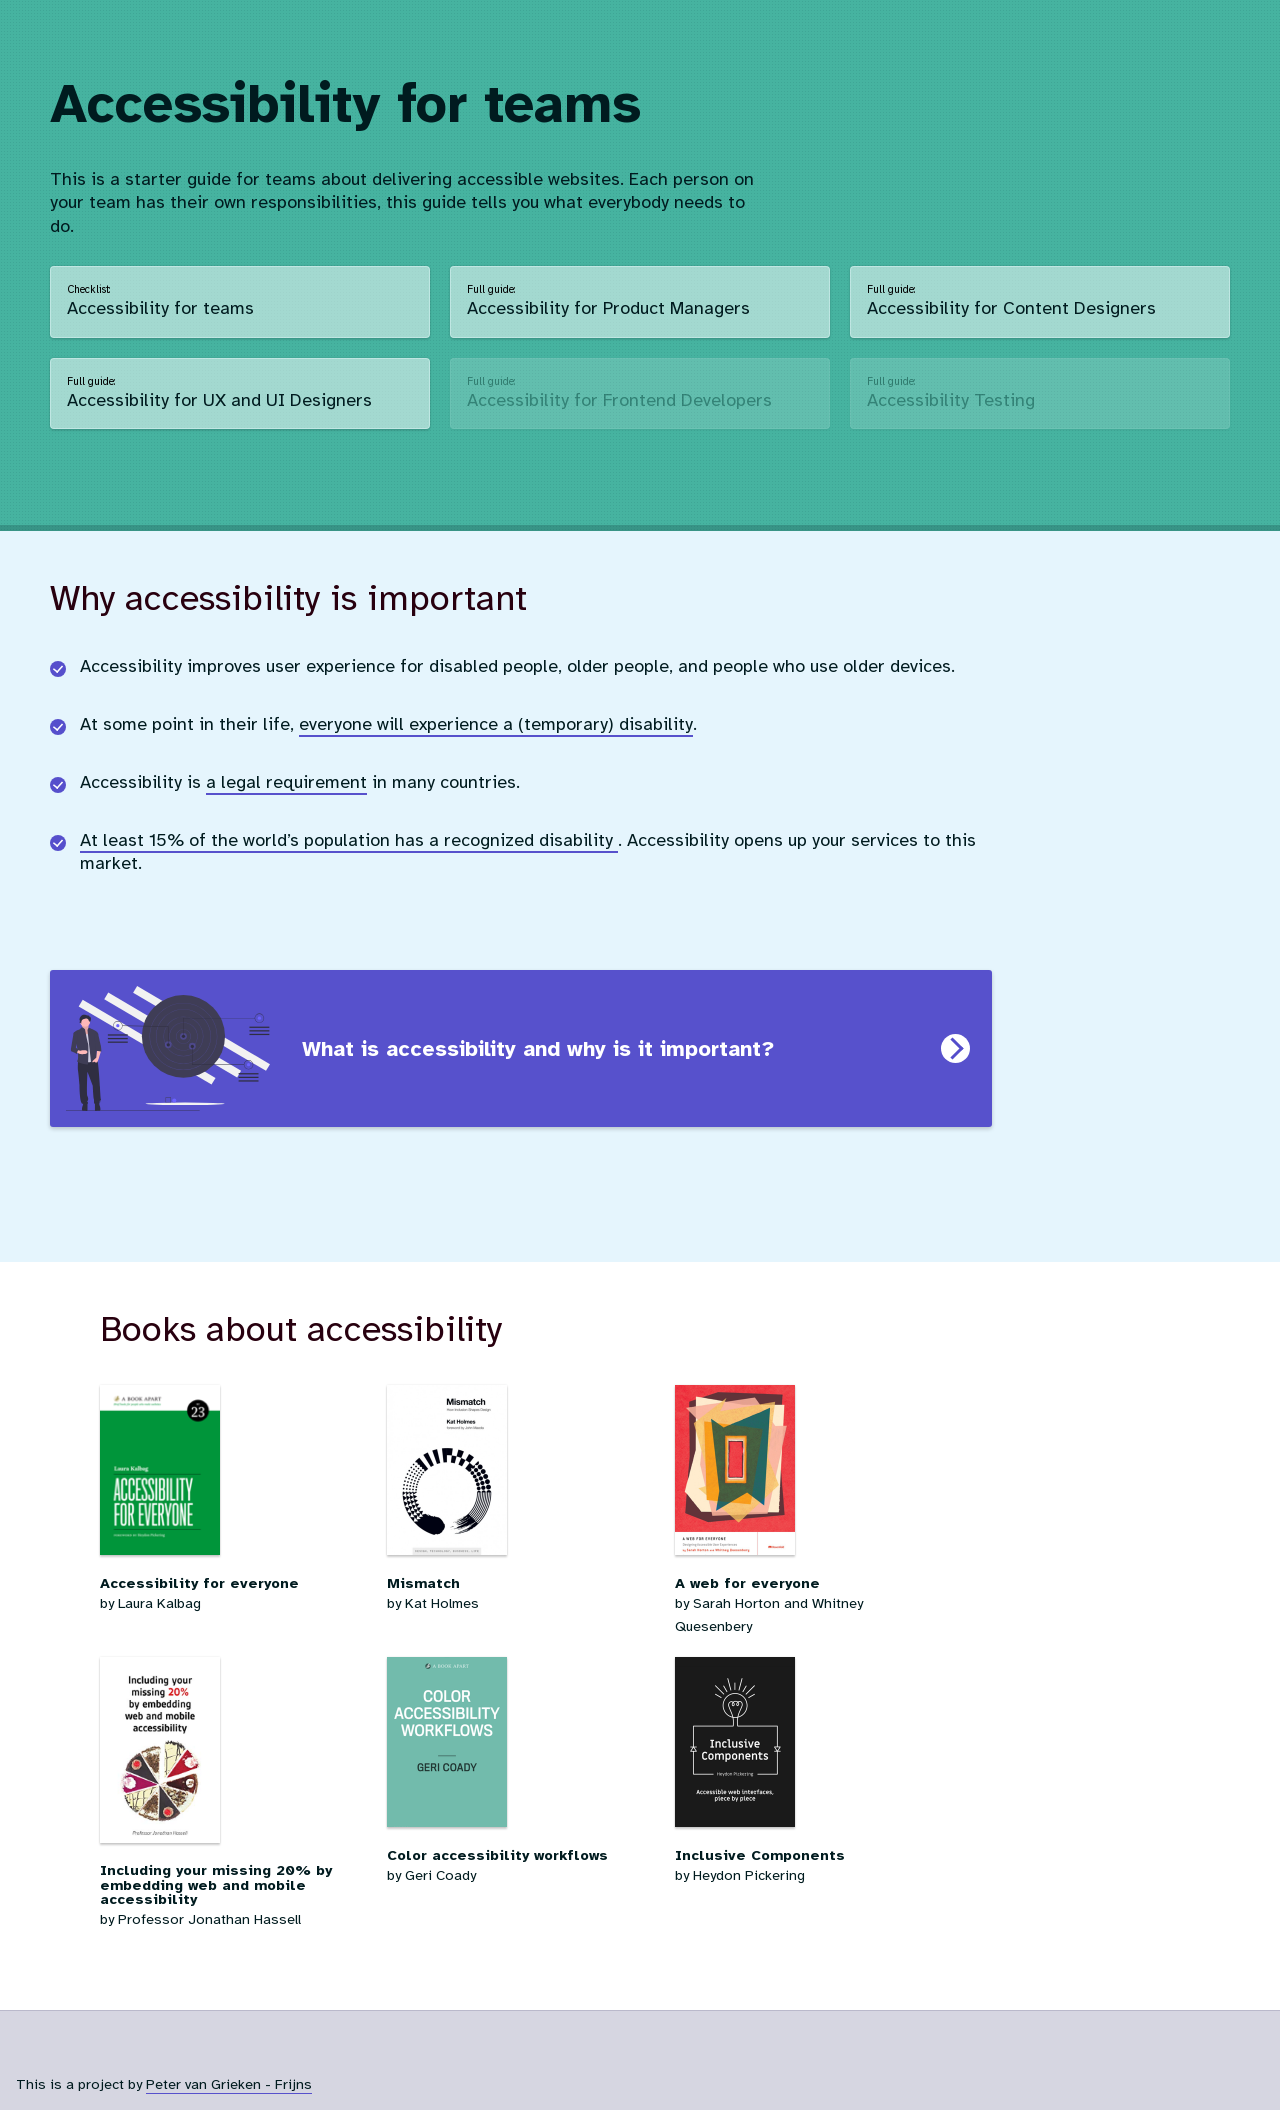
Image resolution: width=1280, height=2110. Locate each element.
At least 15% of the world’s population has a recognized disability (349, 840)
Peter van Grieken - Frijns (229, 2084)
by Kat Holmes (520, 1576)
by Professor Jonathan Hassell (233, 1878)
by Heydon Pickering (808, 1848)
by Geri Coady (520, 1848)
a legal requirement (286, 782)
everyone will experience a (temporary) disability (496, 724)
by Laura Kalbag (233, 1576)
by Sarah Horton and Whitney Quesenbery (808, 1588)
